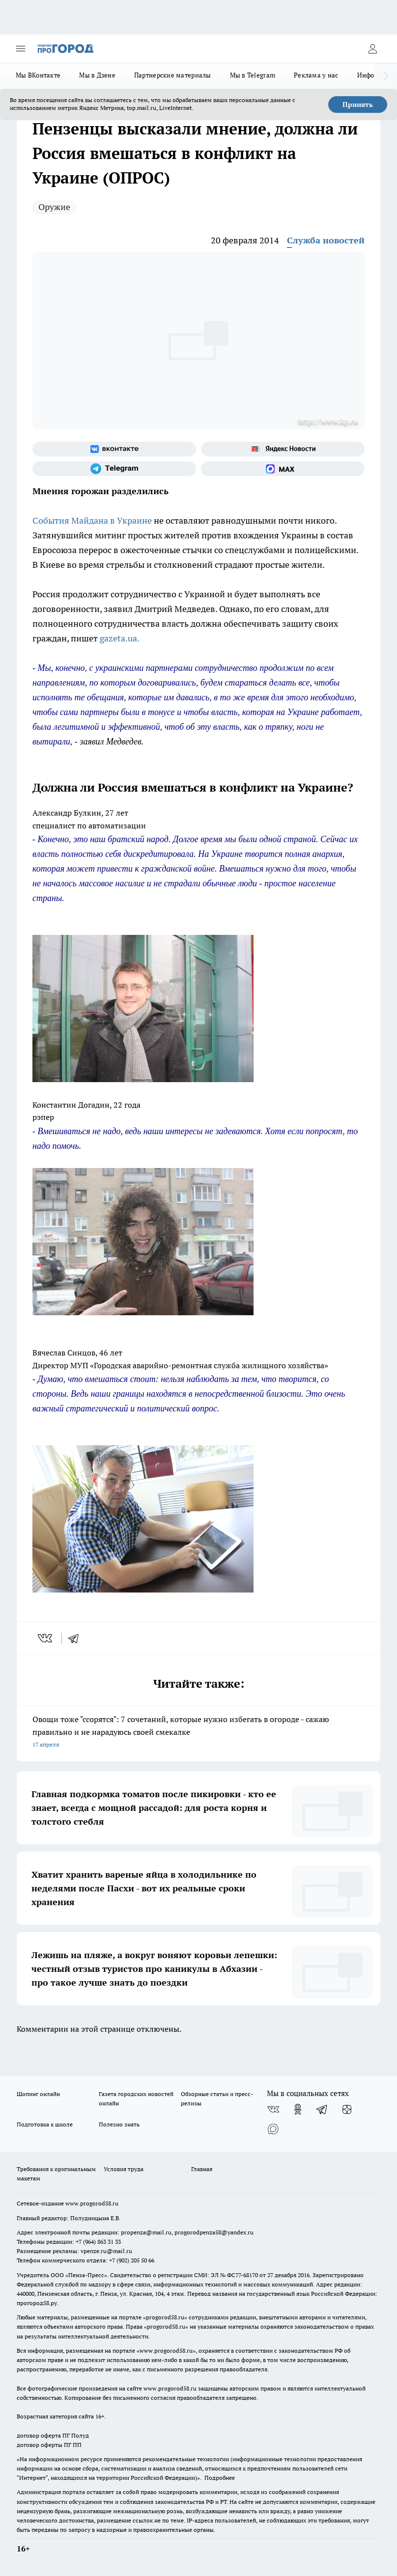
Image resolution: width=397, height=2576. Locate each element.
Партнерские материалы (172, 75)
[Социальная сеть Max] (283, 468)
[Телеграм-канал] (114, 468)
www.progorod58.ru (91, 2203)
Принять (357, 104)
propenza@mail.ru (146, 2232)
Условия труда (123, 2169)
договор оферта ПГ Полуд (53, 2435)
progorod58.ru (165, 2317)
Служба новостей (326, 240)
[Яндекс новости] (283, 449)
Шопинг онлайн (38, 2094)
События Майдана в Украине (92, 520)
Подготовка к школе (45, 2124)
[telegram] (76, 1638)
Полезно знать (119, 2124)
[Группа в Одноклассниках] (297, 2109)
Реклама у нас (316, 75)
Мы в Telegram (253, 75)
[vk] (46, 1638)
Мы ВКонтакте (38, 75)
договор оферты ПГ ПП (49, 2444)
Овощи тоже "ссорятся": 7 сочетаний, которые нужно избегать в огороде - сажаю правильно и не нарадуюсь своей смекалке (198, 1732)
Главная (201, 2169)
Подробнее (219, 2477)
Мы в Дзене (97, 75)
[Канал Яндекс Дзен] (347, 2109)
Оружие (54, 206)
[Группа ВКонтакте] (114, 449)
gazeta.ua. (120, 638)
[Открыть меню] (20, 48)
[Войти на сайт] (372, 48)
